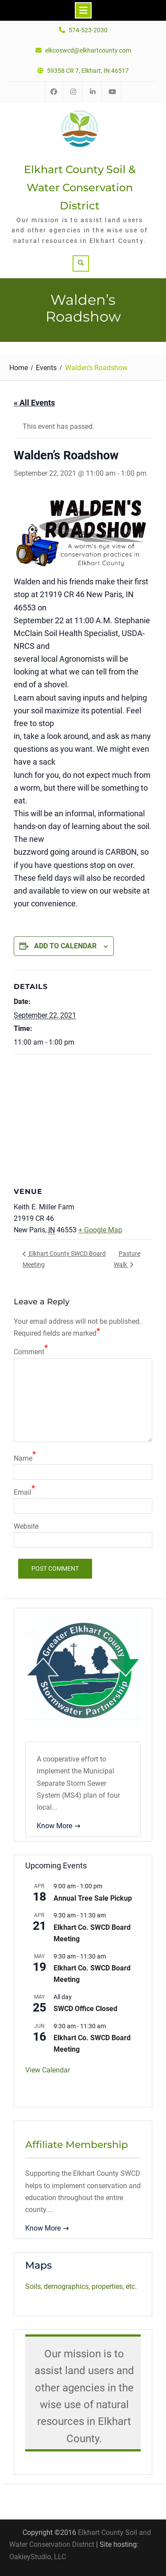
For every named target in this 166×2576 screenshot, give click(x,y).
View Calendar (47, 2070)
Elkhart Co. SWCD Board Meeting (92, 1933)
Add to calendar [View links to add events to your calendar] (65, 946)
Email (22, 1492)
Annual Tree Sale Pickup (93, 1898)
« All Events (34, 402)
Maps (38, 2265)
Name (23, 1458)
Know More (54, 1826)
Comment (29, 1352)
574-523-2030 (88, 30)
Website (26, 1526)
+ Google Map (100, 1230)
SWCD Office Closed (85, 2008)
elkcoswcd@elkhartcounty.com (88, 50)
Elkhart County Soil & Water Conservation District (79, 187)
